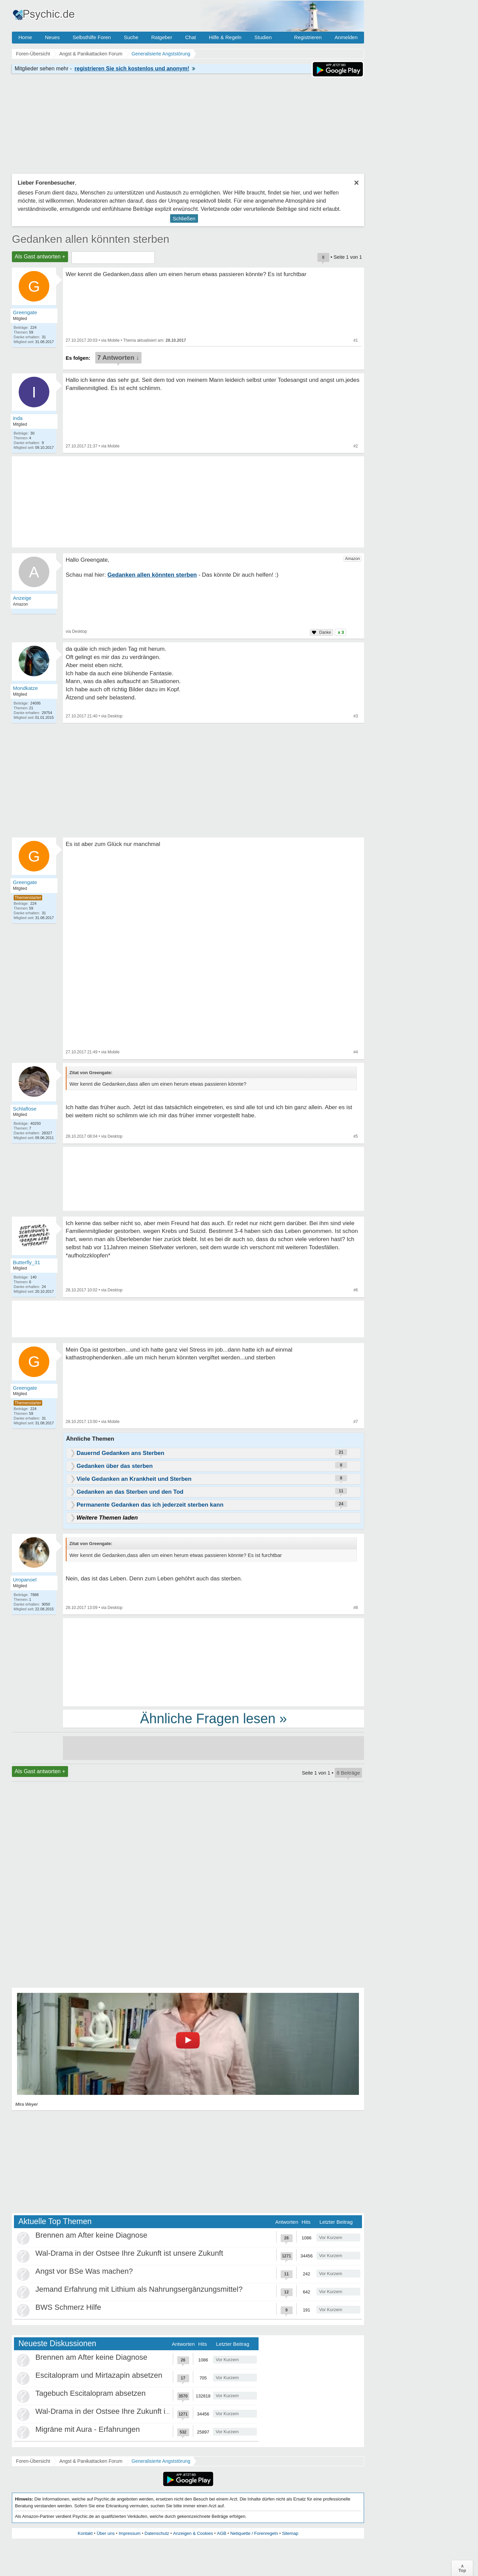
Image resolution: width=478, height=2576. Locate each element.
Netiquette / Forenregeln (254, 2533)
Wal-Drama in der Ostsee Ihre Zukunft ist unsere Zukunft (129, 2253)
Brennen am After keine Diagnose (91, 2235)
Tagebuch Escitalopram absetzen (90, 2393)
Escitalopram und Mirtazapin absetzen (98, 2375)
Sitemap (290, 2533)
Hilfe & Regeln (225, 37)
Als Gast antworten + (40, 256)
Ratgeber (161, 37)
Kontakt (85, 2533)
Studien (263, 37)
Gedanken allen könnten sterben (90, 239)
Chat (190, 37)
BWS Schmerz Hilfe (68, 2307)
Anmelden (346, 37)
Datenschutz (157, 2533)
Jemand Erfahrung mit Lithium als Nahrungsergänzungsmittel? (139, 2289)
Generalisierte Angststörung (161, 2461)
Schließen (184, 218)
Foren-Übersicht (33, 2461)
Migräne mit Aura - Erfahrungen (87, 2429)
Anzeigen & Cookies (193, 2533)
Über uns (106, 2533)
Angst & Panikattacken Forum (90, 2461)
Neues (52, 37)
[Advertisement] (213, 1661)
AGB (221, 2533)
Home (25, 37)
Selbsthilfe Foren (91, 37)
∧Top (462, 2568)
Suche (131, 37)
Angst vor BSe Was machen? (84, 2271)
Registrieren (308, 37)
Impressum (130, 2533)
